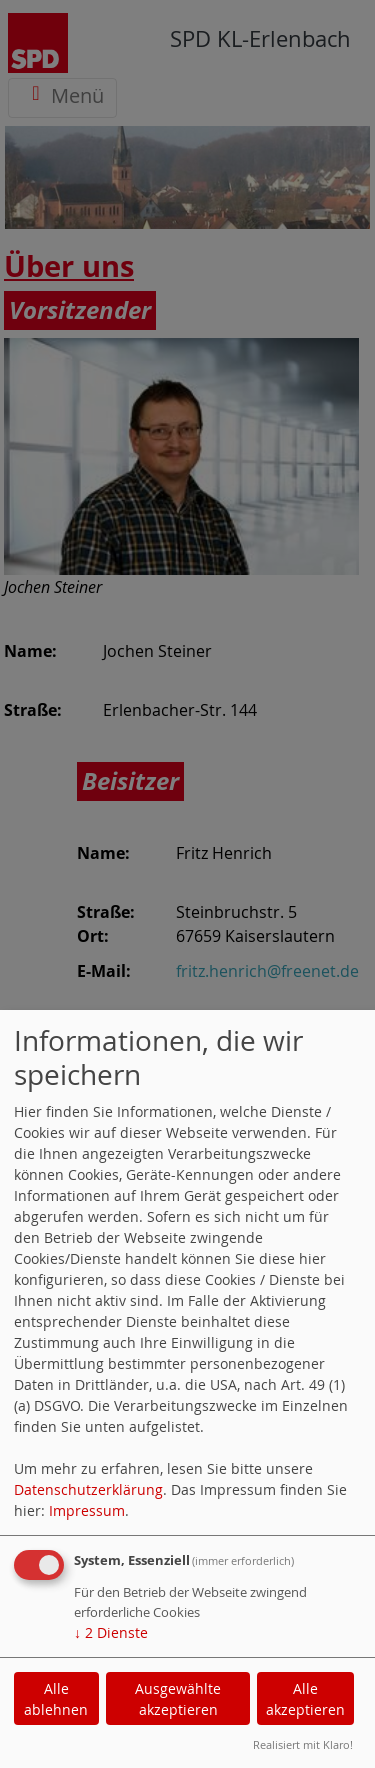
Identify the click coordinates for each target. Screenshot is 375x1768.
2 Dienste (111, 1632)
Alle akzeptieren (305, 1699)
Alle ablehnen (56, 1699)
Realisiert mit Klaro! (303, 1744)
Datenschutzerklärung (88, 1489)
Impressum (87, 1510)
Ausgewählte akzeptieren (178, 1699)
